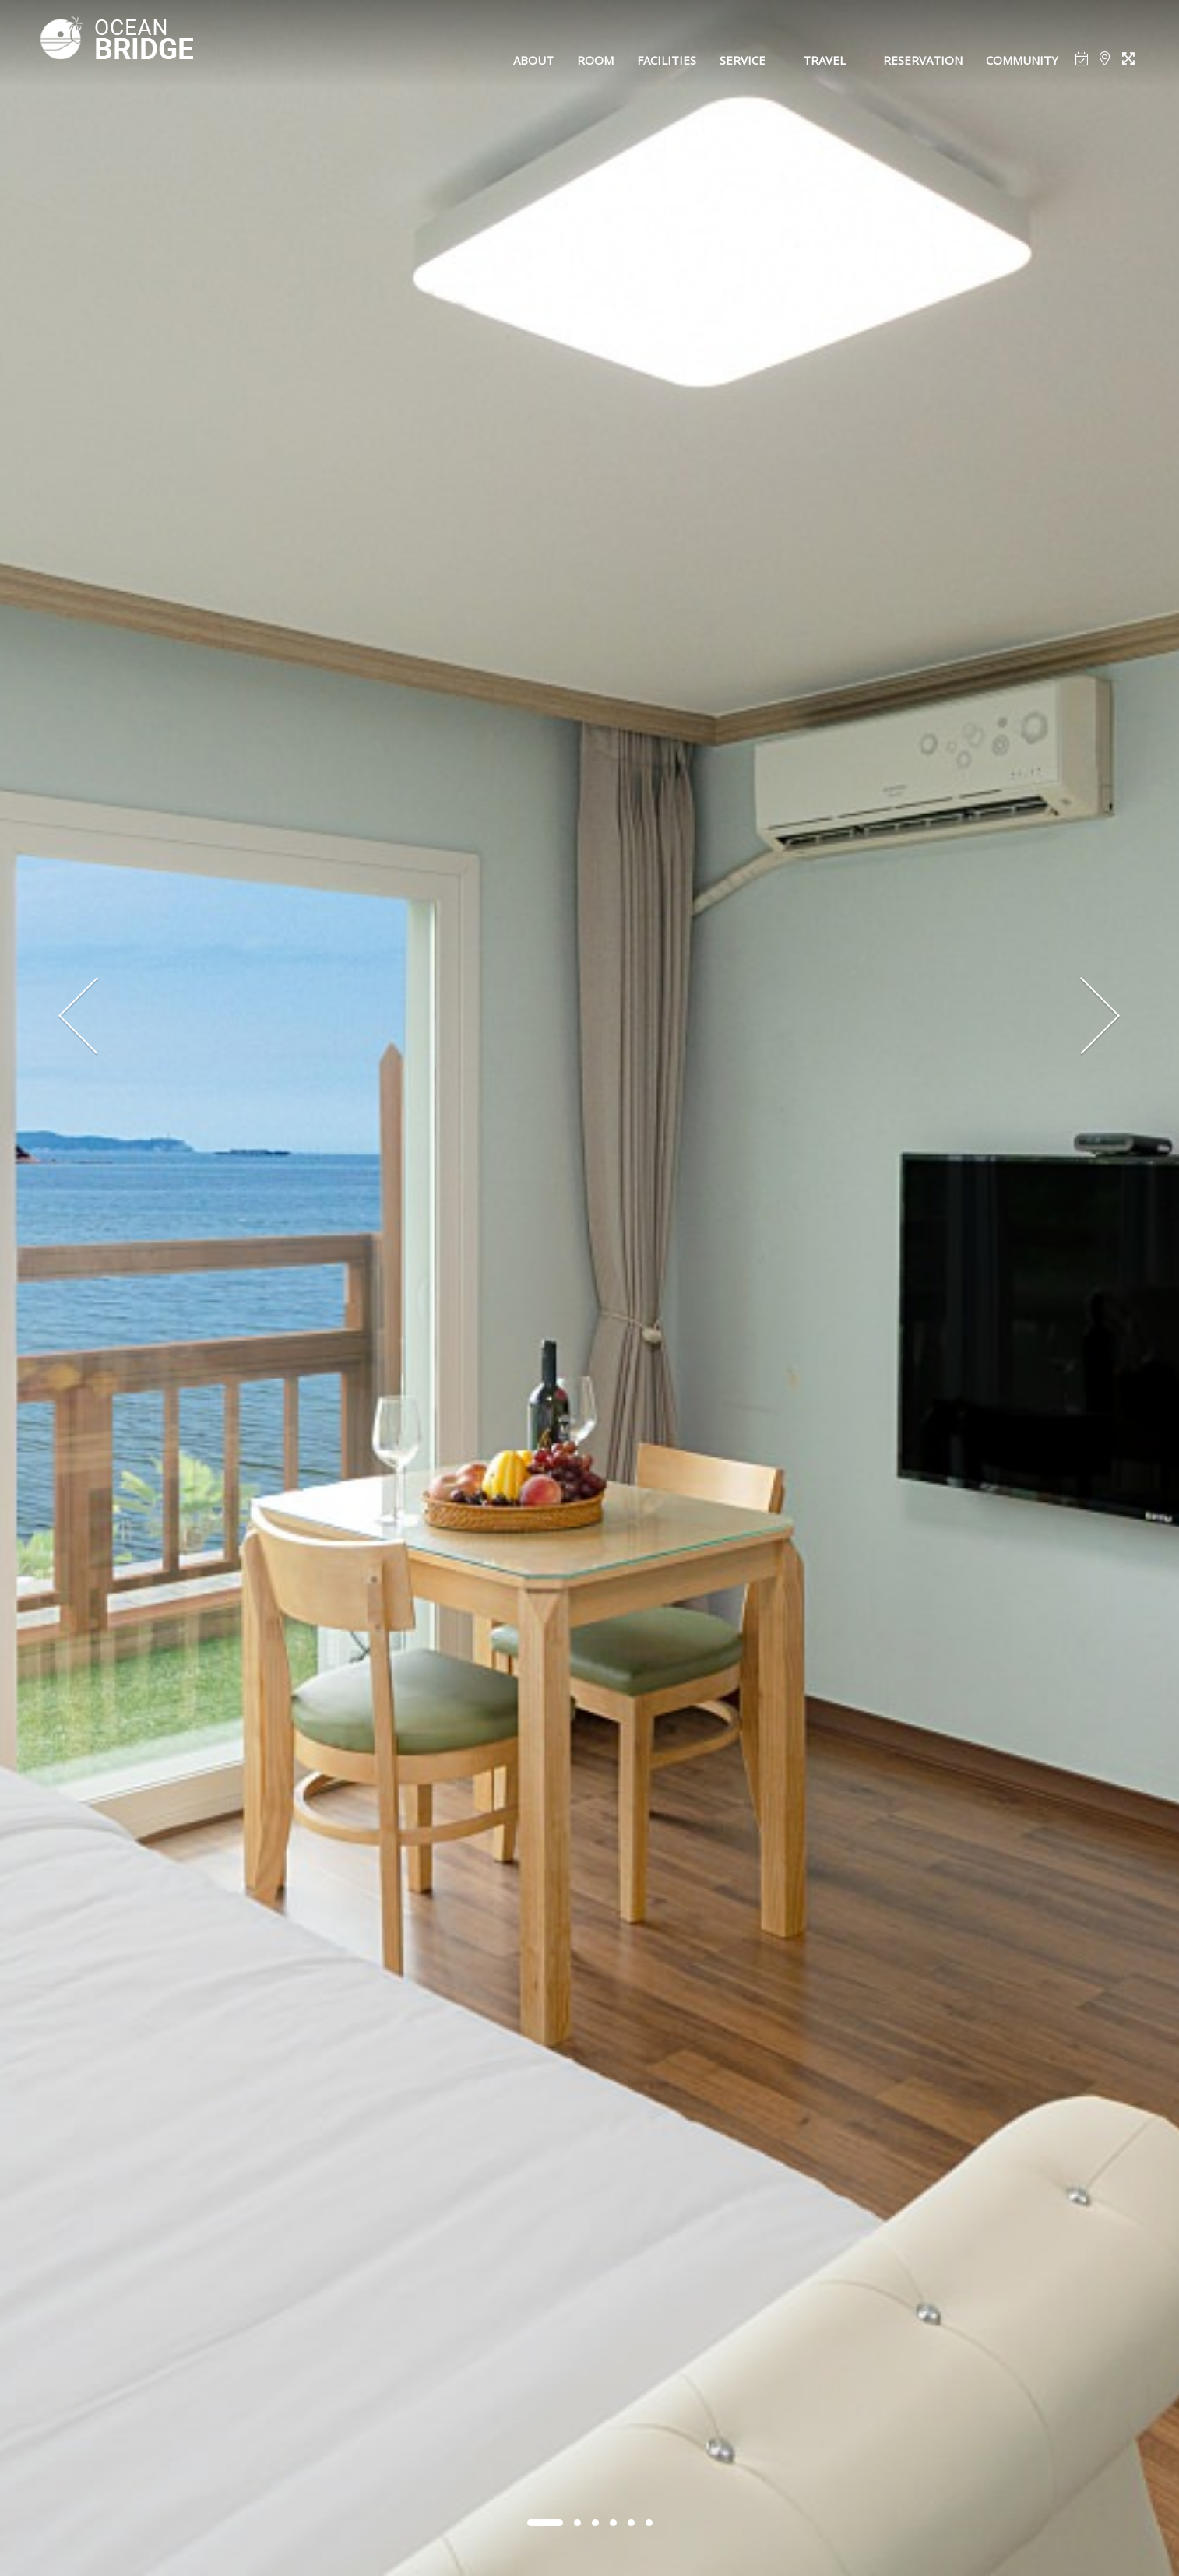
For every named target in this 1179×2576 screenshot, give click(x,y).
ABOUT (533, 60)
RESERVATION (923, 60)
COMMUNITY (1022, 60)
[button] (545, 2522)
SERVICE (742, 60)
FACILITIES (666, 60)
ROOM (595, 60)
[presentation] (79, 1017)
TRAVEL (824, 60)
